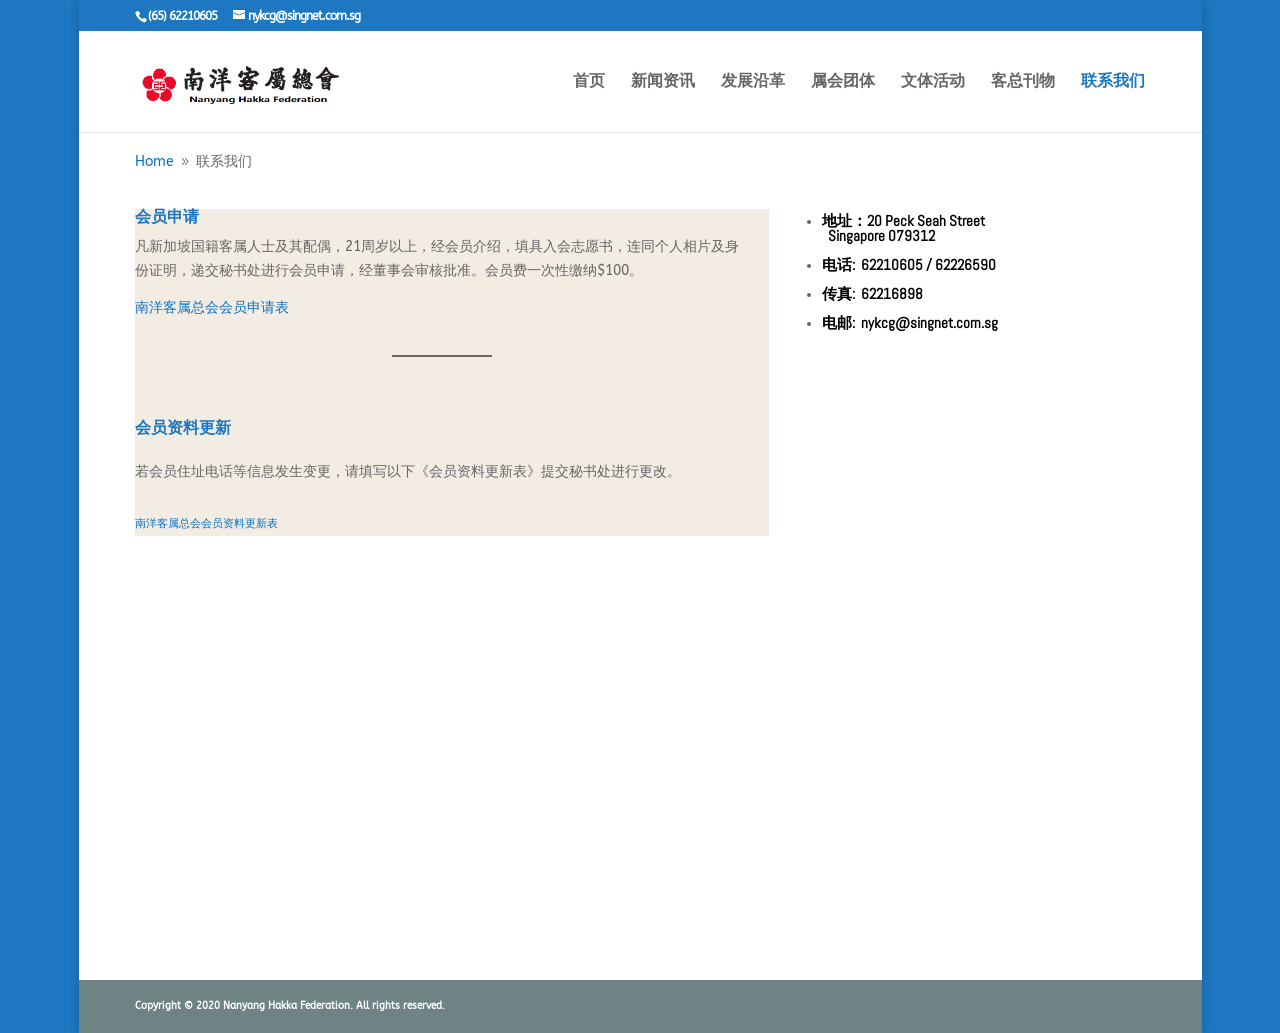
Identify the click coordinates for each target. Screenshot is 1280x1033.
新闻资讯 (663, 82)
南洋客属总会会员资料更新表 (206, 523)
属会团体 (843, 82)
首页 (589, 82)
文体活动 (933, 82)
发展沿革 (753, 82)
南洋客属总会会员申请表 (212, 307)
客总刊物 (1023, 82)
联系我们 (1113, 82)
